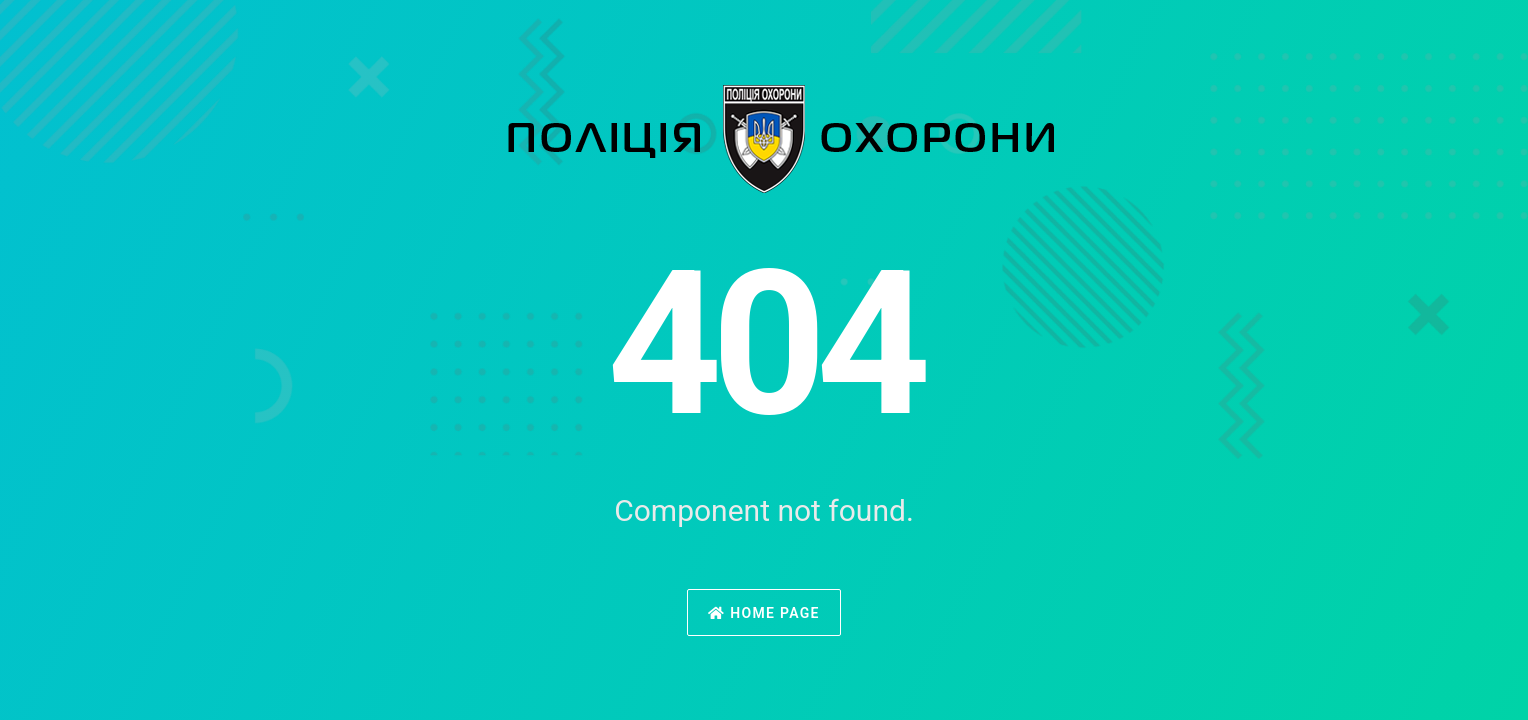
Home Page (764, 613)
